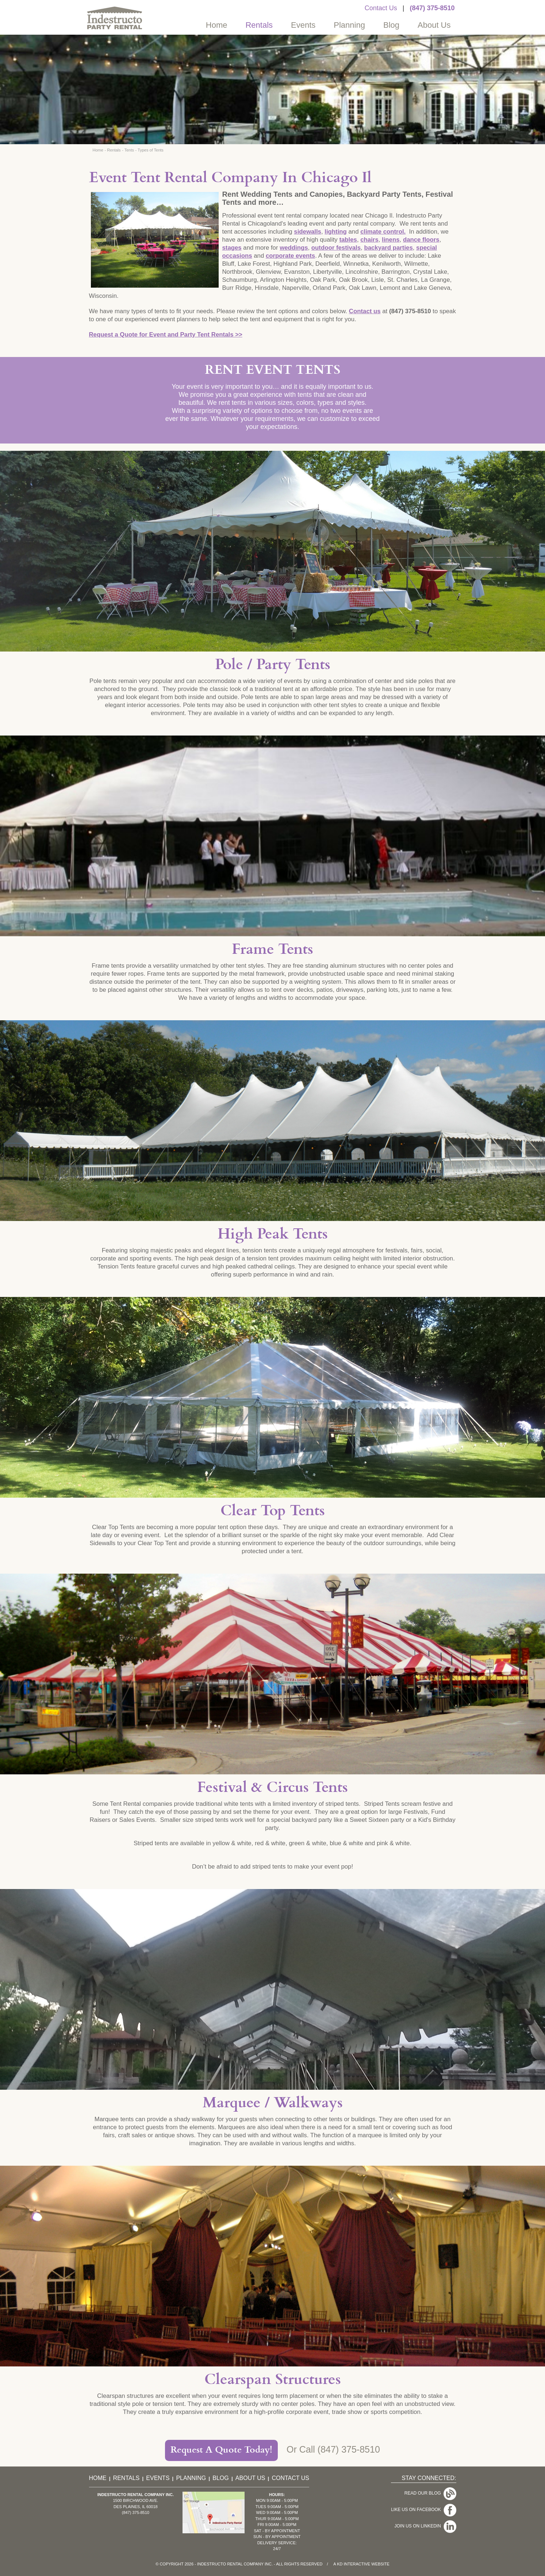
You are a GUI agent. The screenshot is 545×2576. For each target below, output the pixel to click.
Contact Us (381, 8)
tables (348, 239)
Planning (349, 25)
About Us (434, 25)
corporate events (290, 255)
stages (232, 247)
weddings (294, 247)
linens (391, 239)
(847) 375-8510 (432, 8)
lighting (336, 231)
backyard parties (388, 247)
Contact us (365, 311)
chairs (369, 239)
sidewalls (307, 231)
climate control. (383, 231)
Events (303, 25)
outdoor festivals (336, 247)
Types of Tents (151, 150)
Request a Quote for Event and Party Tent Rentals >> (165, 334)
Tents (129, 150)
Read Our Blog (424, 2491)
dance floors (421, 239)
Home (216, 25)
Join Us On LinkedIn (418, 2514)
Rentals (259, 25)
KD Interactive (353, 2564)
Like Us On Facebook (417, 2502)
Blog (391, 25)
